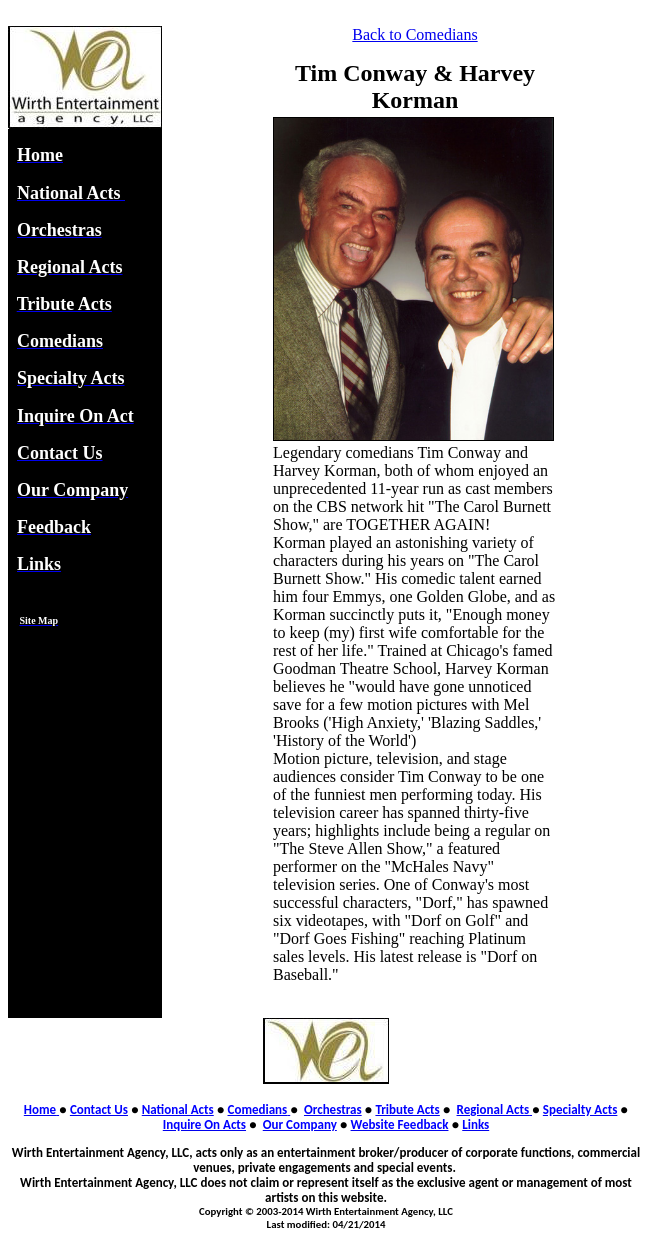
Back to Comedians (414, 34)
